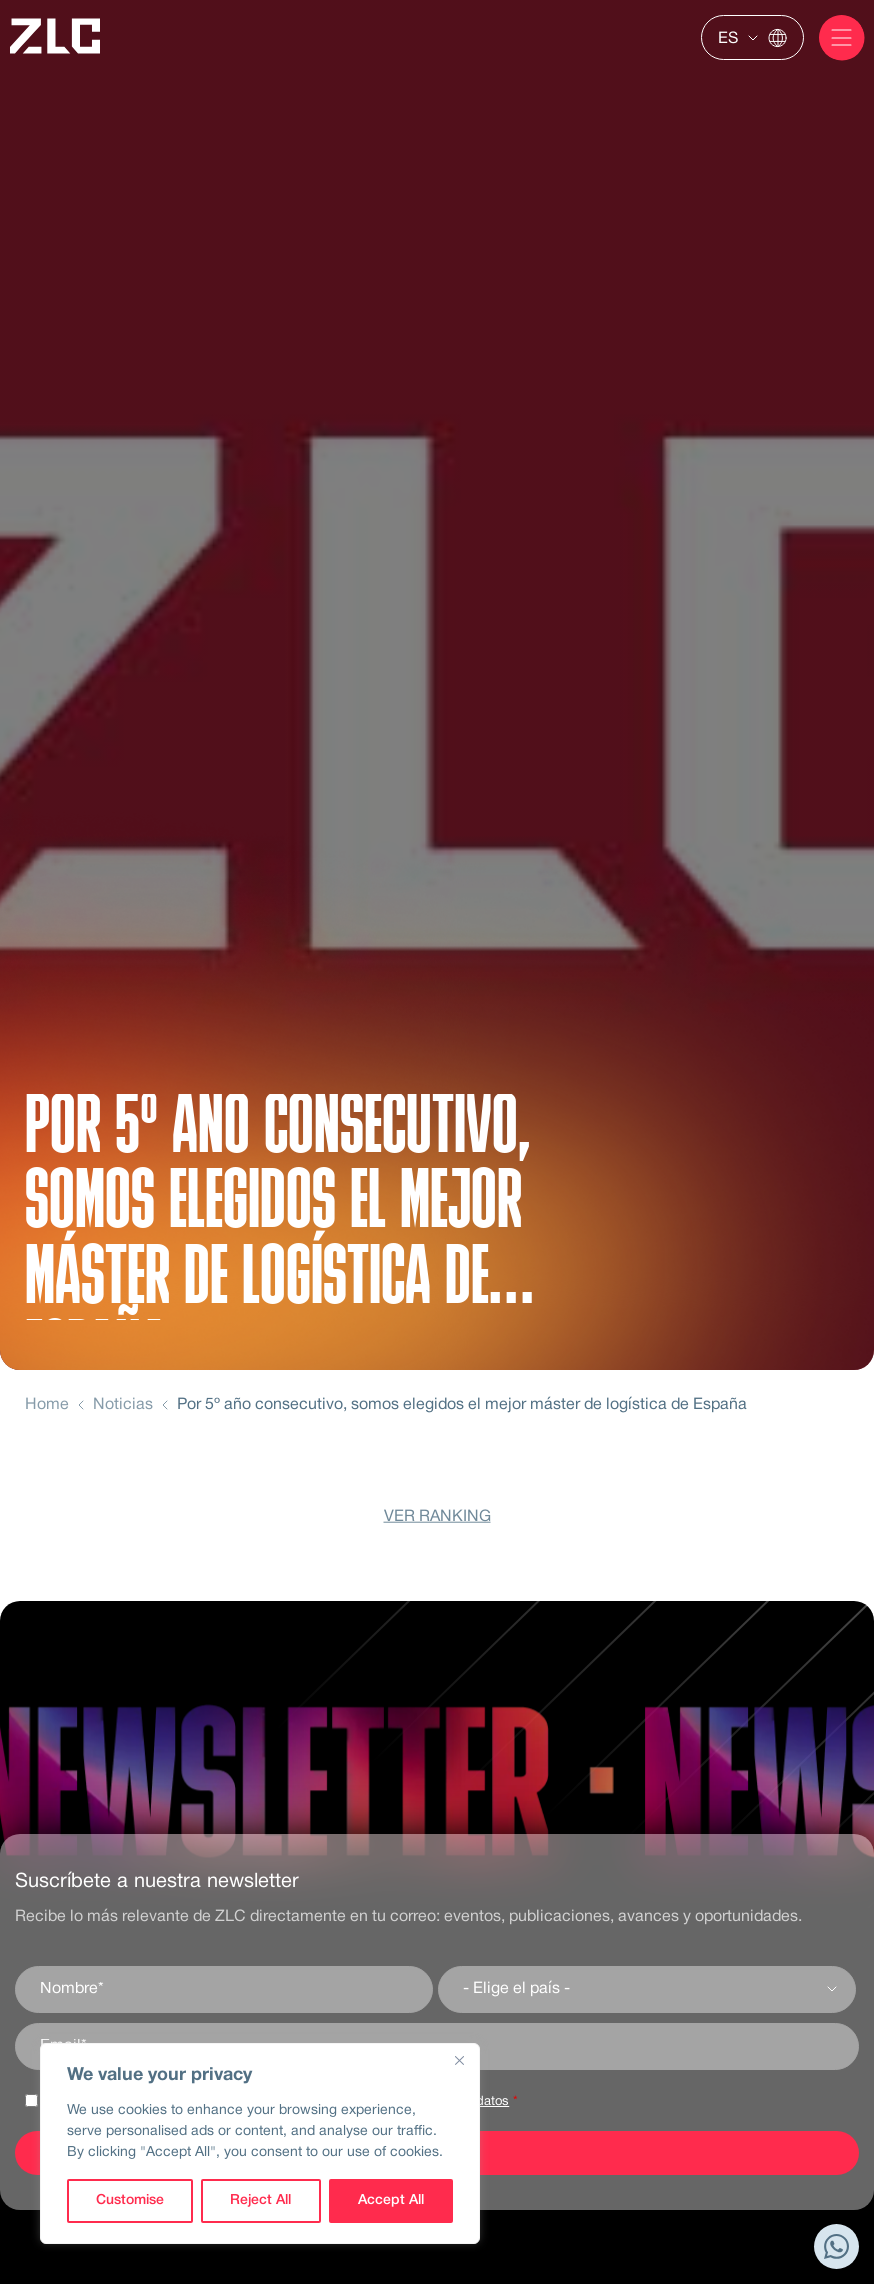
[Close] (459, 2060)
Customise (130, 2200)
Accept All (391, 2200)
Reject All (260, 2200)
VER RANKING (437, 1530)
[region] (260, 2143)
